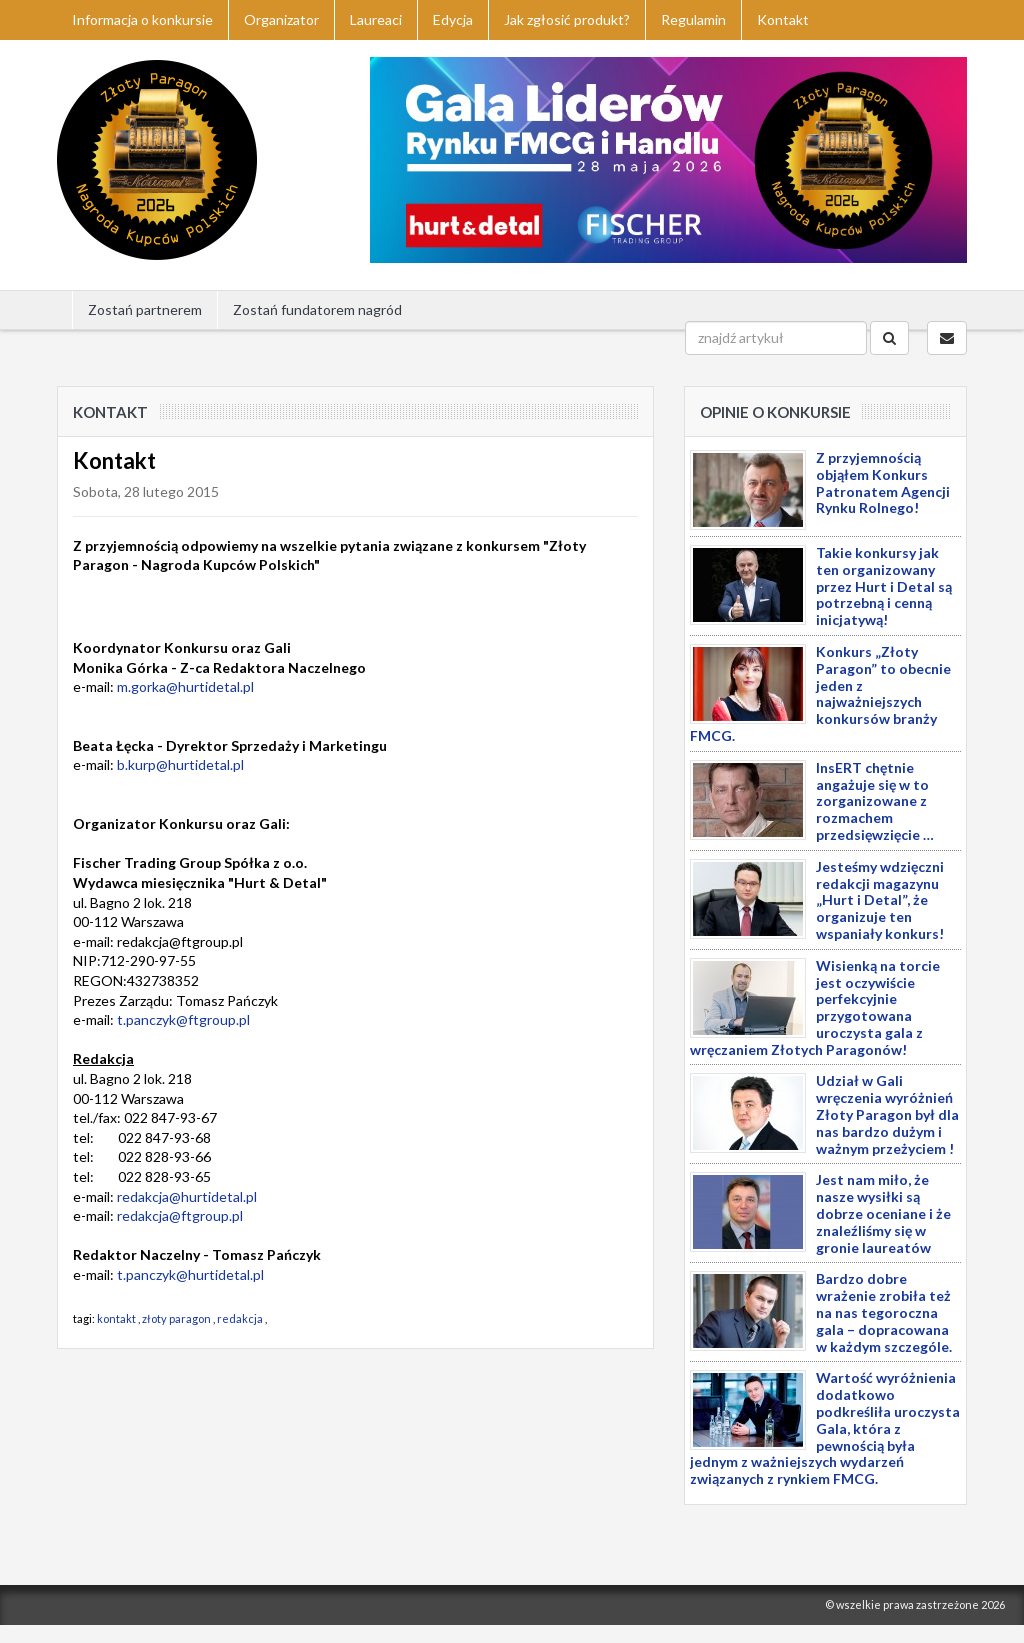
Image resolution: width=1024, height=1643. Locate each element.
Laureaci (376, 19)
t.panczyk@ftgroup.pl (183, 1019)
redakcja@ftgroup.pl (180, 1215)
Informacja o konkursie (142, 19)
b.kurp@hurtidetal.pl (180, 764)
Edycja (453, 19)
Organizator (281, 19)
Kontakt (783, 19)
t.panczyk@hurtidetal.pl (190, 1274)
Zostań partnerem (145, 309)
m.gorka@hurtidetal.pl (185, 686)
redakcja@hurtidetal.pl (187, 1196)
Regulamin (693, 19)
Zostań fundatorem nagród (317, 309)
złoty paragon (176, 1318)
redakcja (240, 1318)
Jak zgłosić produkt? (567, 19)
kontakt (116, 1318)
